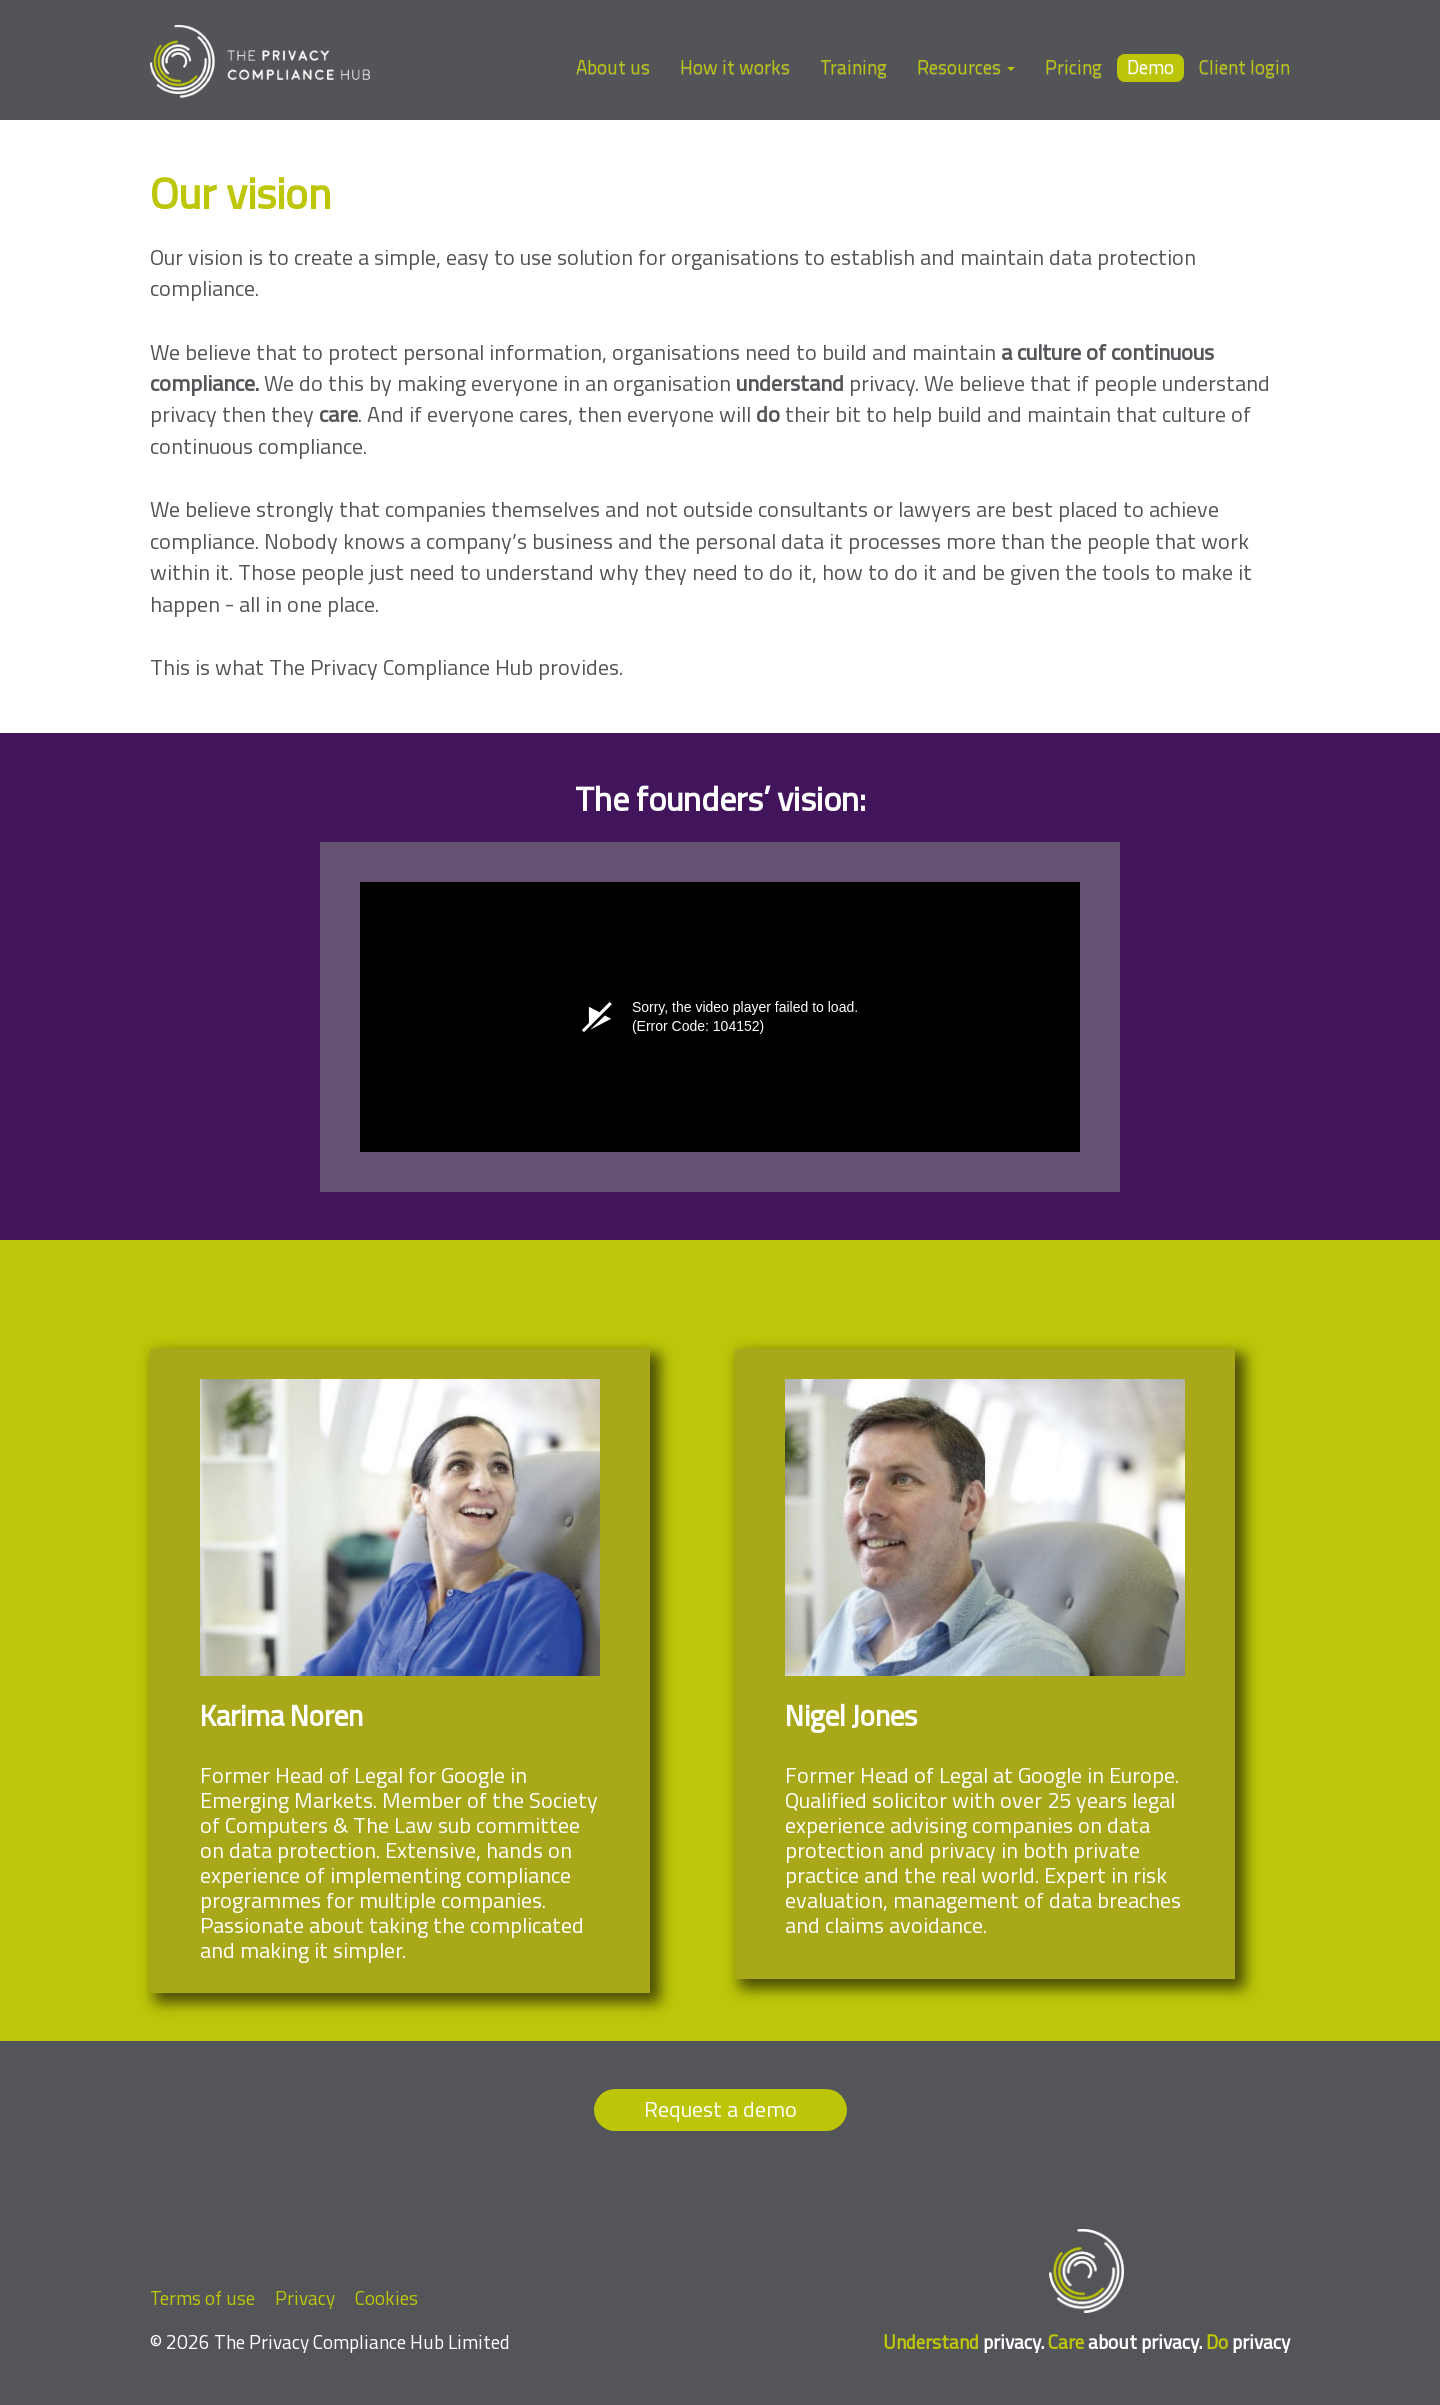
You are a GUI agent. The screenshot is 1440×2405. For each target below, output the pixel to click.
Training (853, 66)
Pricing (1073, 66)
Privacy (305, 2297)
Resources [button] (966, 66)
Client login (1244, 66)
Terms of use (202, 2297)
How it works (735, 66)
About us (613, 66)
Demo (1150, 67)
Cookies (386, 2297)
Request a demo (720, 2109)
